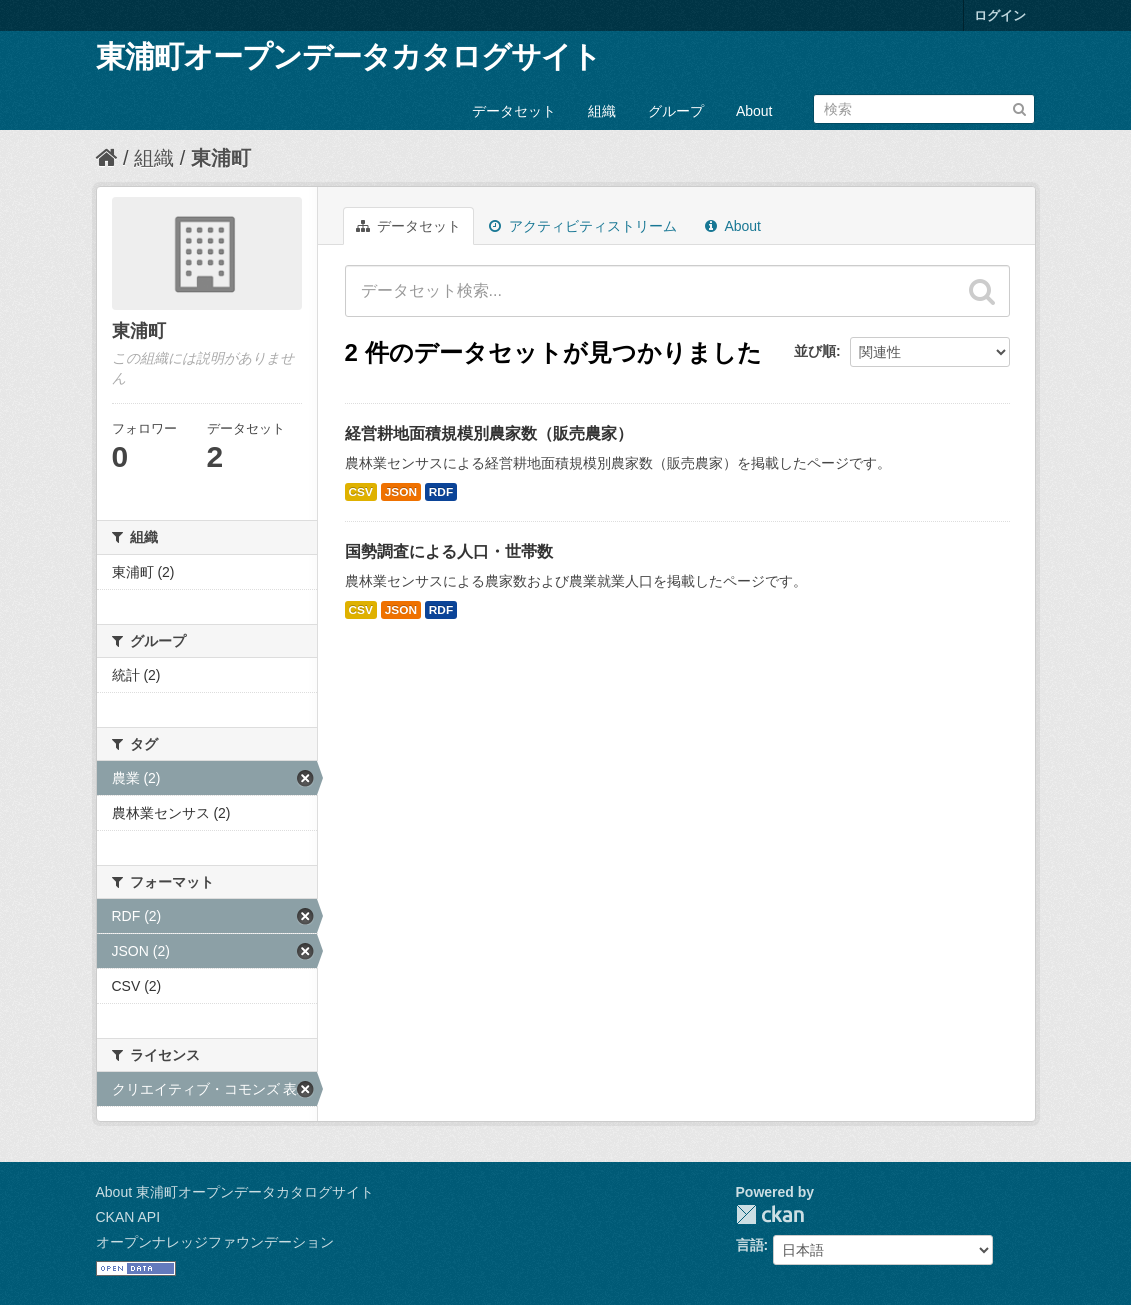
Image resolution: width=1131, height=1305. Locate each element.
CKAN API (128, 1217)
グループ (676, 111)
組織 (602, 111)
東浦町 (221, 158)
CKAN (770, 1214)
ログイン (1000, 15)
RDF (441, 492)
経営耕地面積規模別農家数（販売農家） (489, 433)
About (754, 111)
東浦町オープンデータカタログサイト (348, 56)
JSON (401, 492)
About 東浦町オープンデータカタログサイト (235, 1192)
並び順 (815, 351)
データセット (514, 111)
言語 (750, 1245)
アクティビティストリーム (583, 226)
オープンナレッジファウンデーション (215, 1242)
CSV (361, 492)
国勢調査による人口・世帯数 (449, 551)
